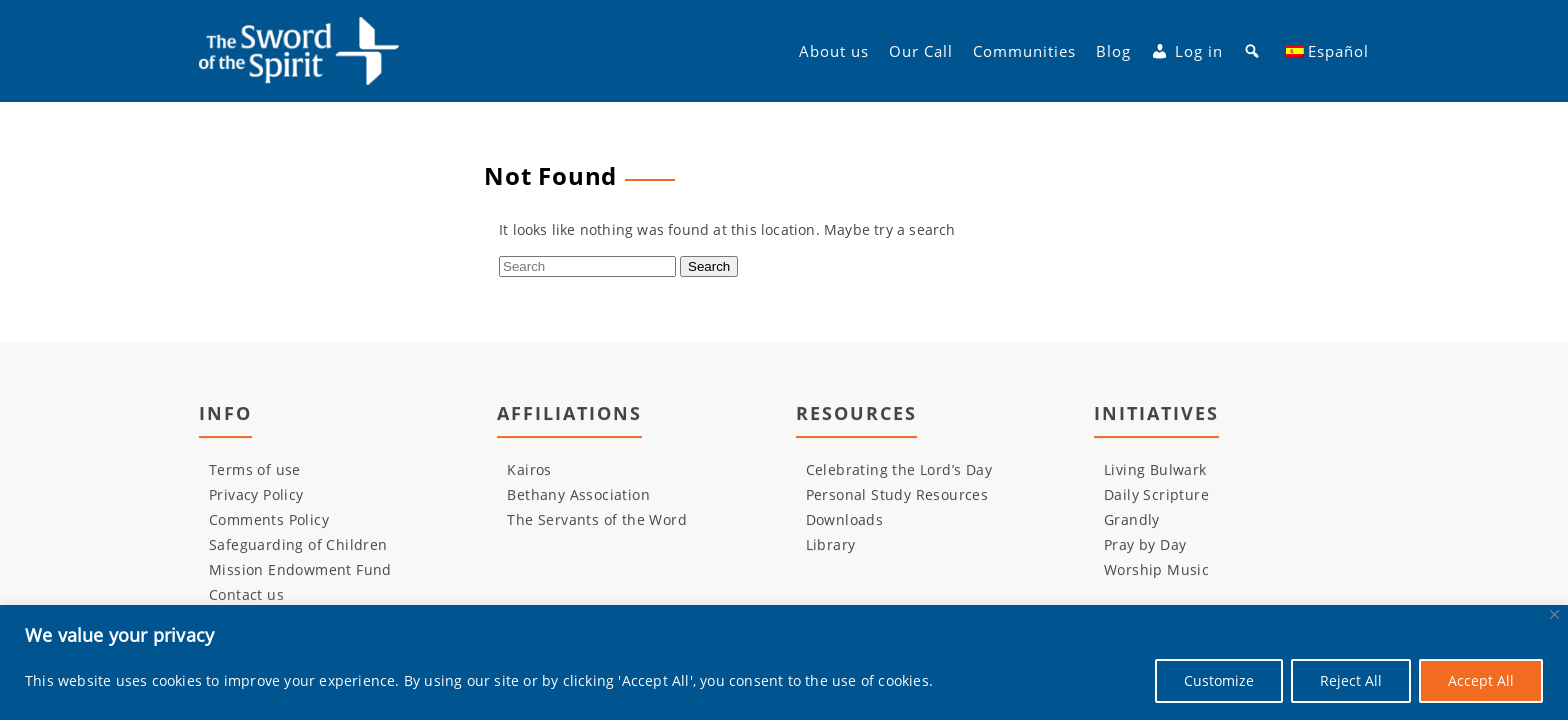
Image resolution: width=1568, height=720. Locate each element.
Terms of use (255, 469)
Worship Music (1156, 569)
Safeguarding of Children (298, 544)
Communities (1024, 51)
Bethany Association (578, 494)
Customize (1219, 680)
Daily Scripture (1156, 494)
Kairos (529, 469)
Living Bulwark (1155, 469)
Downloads (845, 519)
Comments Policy (269, 519)
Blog (1113, 51)
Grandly (1132, 519)
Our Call (921, 51)
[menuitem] (1328, 51)
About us (834, 51)
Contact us (246, 594)
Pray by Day (1145, 544)
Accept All (1481, 680)
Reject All (1351, 680)
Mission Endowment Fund (300, 569)
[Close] (1554, 614)
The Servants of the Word (597, 519)
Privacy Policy (256, 494)
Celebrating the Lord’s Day (899, 469)
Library (831, 544)
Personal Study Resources (897, 494)
